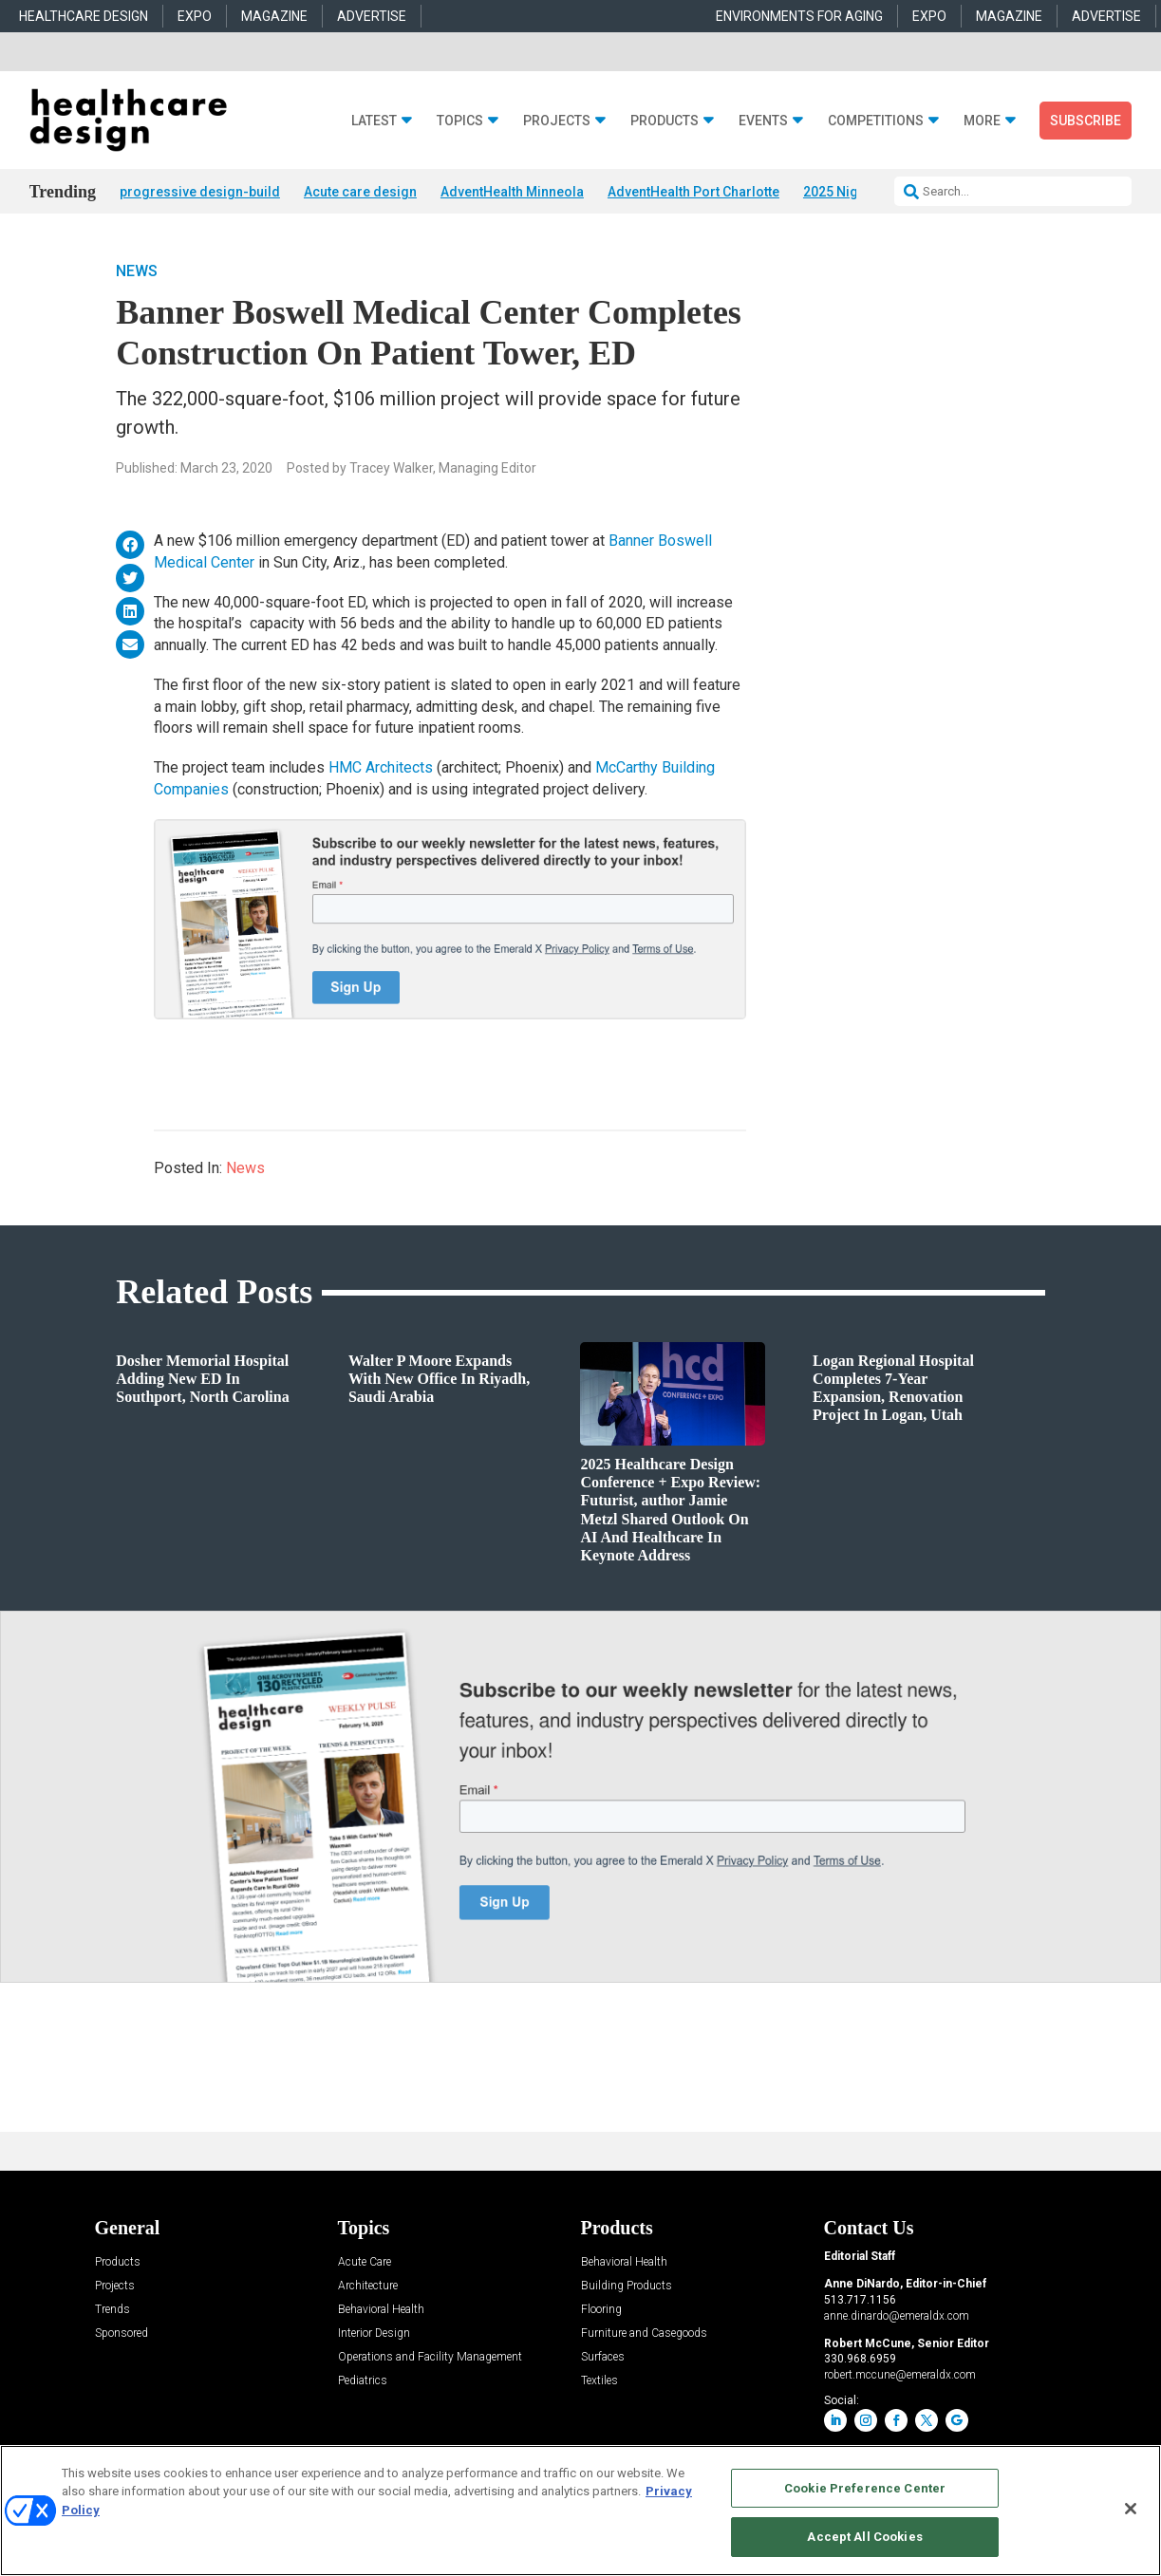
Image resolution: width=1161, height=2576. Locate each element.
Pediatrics (362, 2381)
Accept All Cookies (864, 2536)
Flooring (601, 2310)
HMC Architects (380, 767)
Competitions (876, 121)
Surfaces (603, 2357)
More (982, 121)
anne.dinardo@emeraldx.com (896, 2316)
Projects (556, 121)
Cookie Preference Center (865, 2488)
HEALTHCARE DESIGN (83, 16)
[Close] (1131, 2508)
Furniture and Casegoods (644, 2333)
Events (763, 121)
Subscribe (1085, 120)
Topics (460, 121)
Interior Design (374, 2333)
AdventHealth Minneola (512, 191)
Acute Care (364, 2262)
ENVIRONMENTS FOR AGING (799, 16)
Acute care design (360, 191)
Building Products (626, 2286)
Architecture (368, 2286)
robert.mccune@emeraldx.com (900, 2374)
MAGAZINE (274, 16)
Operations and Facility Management (430, 2357)
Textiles (599, 2381)
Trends (112, 2310)
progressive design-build (200, 191)
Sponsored (121, 2333)
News (137, 271)
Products (664, 121)
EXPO (195, 16)
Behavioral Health (381, 2310)
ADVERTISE (371, 16)
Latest (374, 121)
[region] (580, 2510)
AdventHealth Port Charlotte (693, 191)
